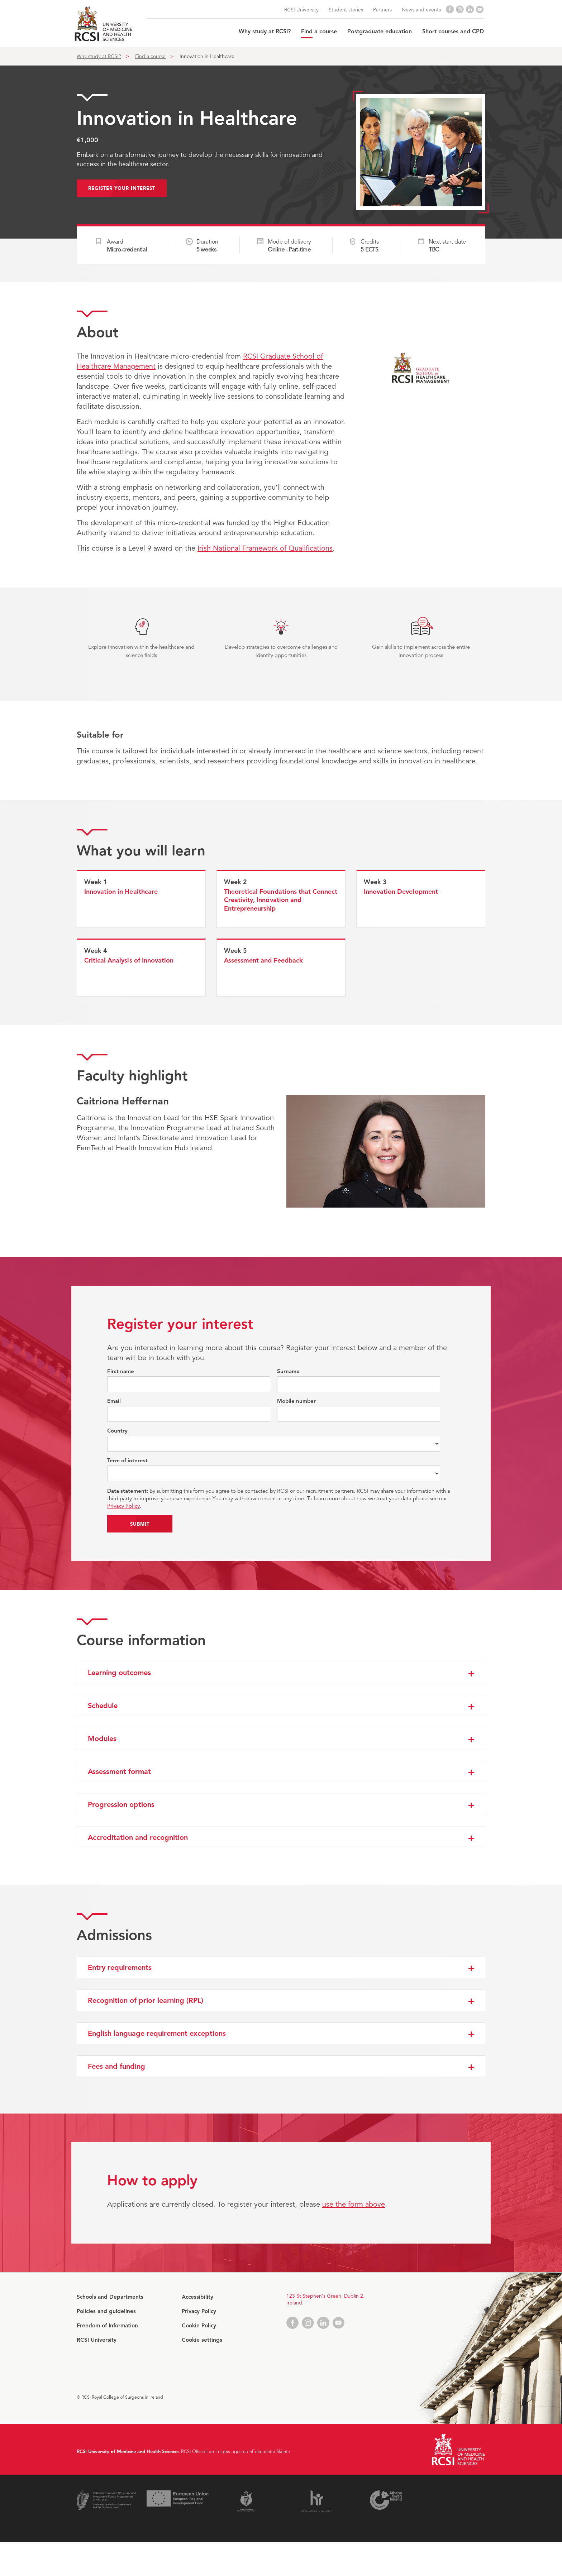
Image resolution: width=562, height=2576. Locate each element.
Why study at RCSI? (265, 32)
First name (120, 1371)
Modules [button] (102, 1738)
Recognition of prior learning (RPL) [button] (145, 2000)
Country (117, 1431)
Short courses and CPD (453, 32)
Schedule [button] (103, 1705)
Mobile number (296, 1401)
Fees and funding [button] (116, 2066)
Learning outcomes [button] (119, 1672)
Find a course (319, 32)
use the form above (353, 2204)
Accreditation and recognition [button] (138, 1837)
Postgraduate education (379, 32)
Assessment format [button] (119, 1771)
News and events (421, 10)
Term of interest (127, 1460)
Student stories (346, 10)
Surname (288, 1371)
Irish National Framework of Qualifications (265, 548)
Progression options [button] (121, 1804)
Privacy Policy (123, 1506)
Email (114, 1401)
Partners (382, 10)
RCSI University (301, 10)
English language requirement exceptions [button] (157, 2033)
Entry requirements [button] (120, 1967)
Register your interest (121, 188)
